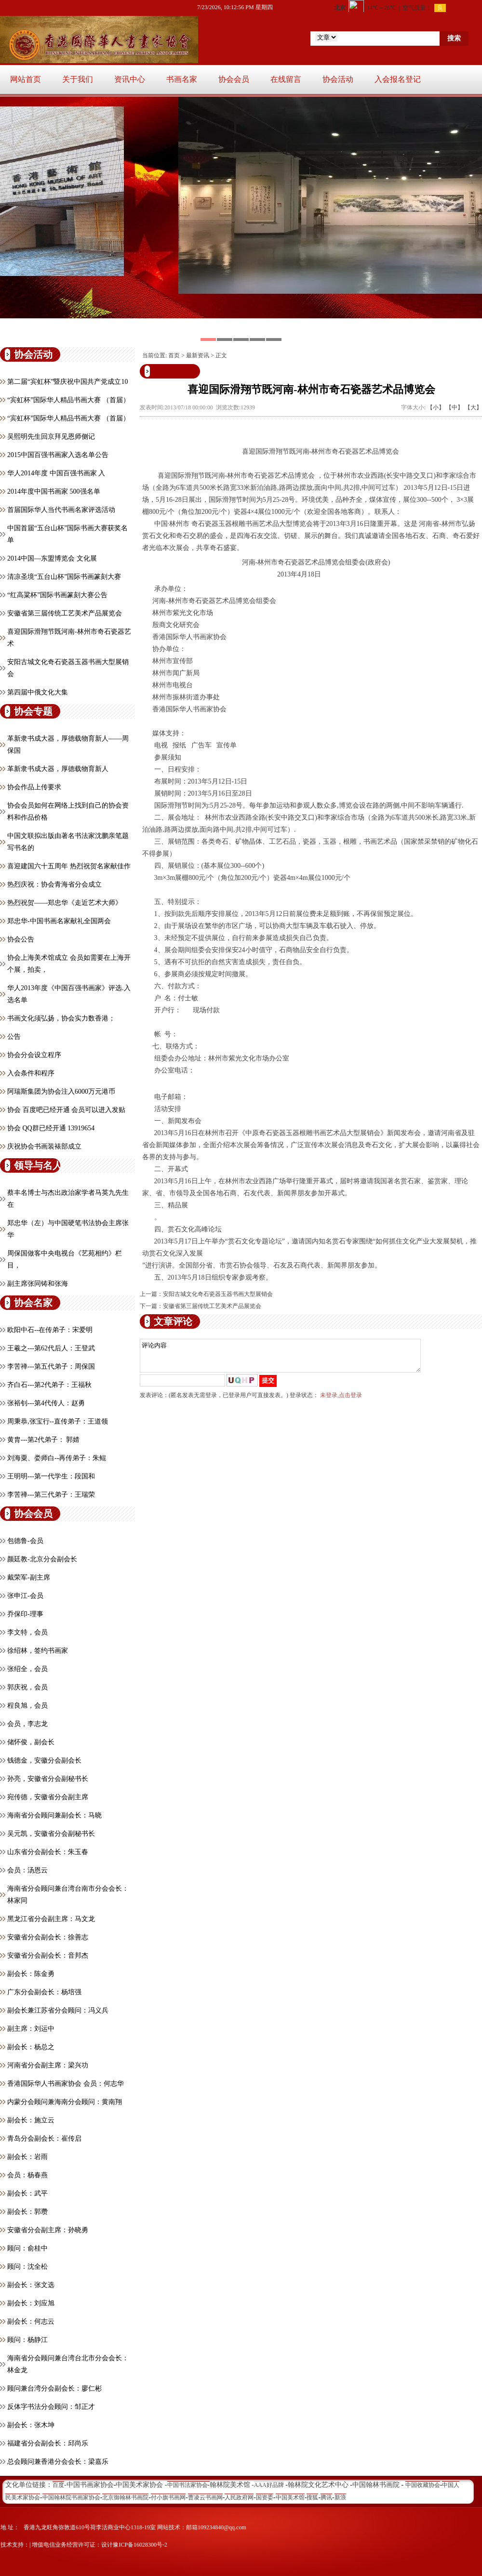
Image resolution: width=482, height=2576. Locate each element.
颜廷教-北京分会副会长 (42, 1559)
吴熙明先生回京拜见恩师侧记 (51, 436)
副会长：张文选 (30, 2284)
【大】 (473, 407)
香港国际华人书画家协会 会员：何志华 (65, 2083)
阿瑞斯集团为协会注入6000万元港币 (61, 1091)
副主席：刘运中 (30, 2028)
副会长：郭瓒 (27, 2211)
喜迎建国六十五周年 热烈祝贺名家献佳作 (69, 866)
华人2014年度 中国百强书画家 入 (56, 473)
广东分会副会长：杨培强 (44, 1992)
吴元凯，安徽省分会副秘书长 (51, 1833)
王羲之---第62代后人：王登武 (51, 1348)
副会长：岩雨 (27, 2156)
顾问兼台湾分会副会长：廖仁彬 (54, 2388)
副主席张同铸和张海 (37, 1283)
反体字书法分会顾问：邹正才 (51, 2406)
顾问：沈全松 (27, 2266)
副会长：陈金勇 (30, 1973)
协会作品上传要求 (34, 787)
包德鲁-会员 (25, 1540)
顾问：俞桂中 (27, 2248)
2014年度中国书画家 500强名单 (53, 491)
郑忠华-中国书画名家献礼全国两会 (59, 921)
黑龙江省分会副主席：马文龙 (51, 1918)
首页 (174, 355)
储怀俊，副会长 (30, 1742)
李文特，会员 (27, 1632)
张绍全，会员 (27, 1669)
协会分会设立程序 (34, 1055)
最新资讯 (197, 355)
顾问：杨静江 (27, 2339)
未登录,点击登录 (341, 1401)
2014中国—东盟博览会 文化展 (52, 558)
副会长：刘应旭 (30, 2303)
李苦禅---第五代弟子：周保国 (51, 1366)
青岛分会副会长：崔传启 (44, 2138)
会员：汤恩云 (27, 1870)
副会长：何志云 (30, 2321)
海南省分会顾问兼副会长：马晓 (54, 1815)
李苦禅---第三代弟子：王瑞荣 (51, 1494)
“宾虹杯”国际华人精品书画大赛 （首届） (68, 400)
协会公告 (20, 939)
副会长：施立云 (30, 2120)
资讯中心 (129, 79)
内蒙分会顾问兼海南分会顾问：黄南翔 (64, 2101)
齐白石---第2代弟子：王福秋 (49, 1384)
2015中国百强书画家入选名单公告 (57, 454)
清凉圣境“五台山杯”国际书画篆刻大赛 (64, 576)
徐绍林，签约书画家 (37, 1650)
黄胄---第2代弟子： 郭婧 (43, 1439)
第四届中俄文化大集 (37, 692)
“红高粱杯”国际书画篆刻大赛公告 (57, 595)
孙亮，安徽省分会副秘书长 (47, 1778)
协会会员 (233, 79)
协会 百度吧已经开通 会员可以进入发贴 (66, 1109)
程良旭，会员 (27, 1705)
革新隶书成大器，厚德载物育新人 (57, 768)
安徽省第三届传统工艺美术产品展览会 (64, 613)
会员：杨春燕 (27, 2175)
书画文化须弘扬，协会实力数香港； (61, 1018)
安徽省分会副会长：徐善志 (47, 1937)
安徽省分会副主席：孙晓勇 (47, 2230)
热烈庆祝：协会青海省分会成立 (54, 884)
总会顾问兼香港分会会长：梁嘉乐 (57, 2461)
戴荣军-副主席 (28, 1577)
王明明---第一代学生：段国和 (51, 1476)
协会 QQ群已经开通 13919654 (50, 1128)
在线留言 (285, 79)
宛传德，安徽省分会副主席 (47, 1797)
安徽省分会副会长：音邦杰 (47, 1955)
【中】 (454, 407)
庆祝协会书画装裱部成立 (44, 1146)
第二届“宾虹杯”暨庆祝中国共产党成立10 (67, 381)
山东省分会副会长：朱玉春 (47, 1852)
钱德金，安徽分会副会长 (44, 1760)
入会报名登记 (398, 79)
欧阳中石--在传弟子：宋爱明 (50, 1330)
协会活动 (337, 79)
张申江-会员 (25, 1595)
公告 (14, 1036)
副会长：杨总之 (30, 2047)
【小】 (435, 407)
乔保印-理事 (25, 1614)
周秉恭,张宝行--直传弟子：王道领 (57, 1421)
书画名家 (181, 79)
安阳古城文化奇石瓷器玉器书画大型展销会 (218, 1294)
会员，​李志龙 (27, 1723)
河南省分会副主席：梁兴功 (47, 2065)
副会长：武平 (27, 2193)
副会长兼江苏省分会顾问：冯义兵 (57, 2010)
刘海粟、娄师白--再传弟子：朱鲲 (56, 1458)
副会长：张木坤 (30, 2425)
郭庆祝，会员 (27, 1687)
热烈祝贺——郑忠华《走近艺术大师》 (64, 902)
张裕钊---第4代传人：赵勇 (46, 1403)
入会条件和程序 (30, 1073)
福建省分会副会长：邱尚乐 (47, 2443)
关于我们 (77, 79)
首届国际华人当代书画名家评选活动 (61, 509)
